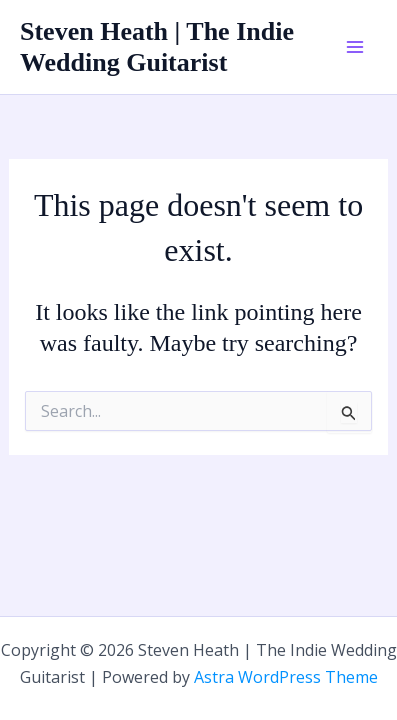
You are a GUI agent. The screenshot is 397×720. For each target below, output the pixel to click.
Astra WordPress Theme (286, 677)
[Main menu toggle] (355, 47)
